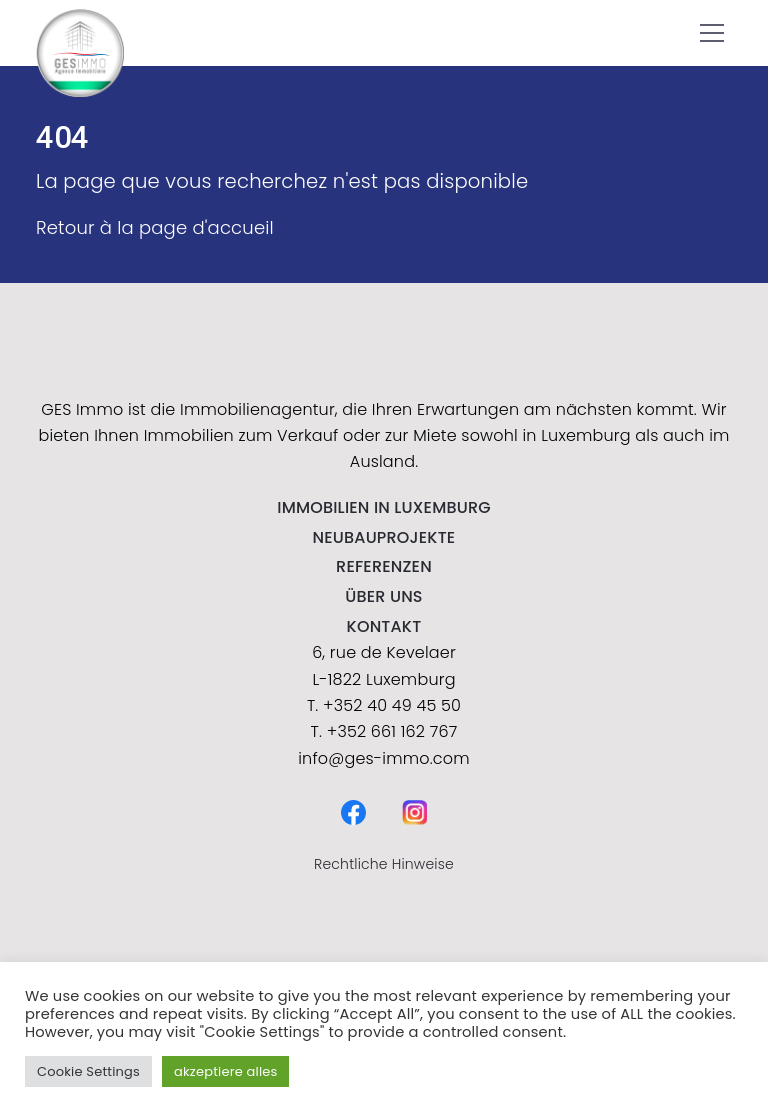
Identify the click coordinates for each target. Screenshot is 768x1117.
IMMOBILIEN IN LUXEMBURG (383, 507)
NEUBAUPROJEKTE (384, 537)
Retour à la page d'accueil (155, 227)
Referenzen (384, 566)
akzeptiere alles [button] (225, 1071)
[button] (712, 33)
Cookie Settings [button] (88, 1071)
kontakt (384, 626)
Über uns (383, 596)
